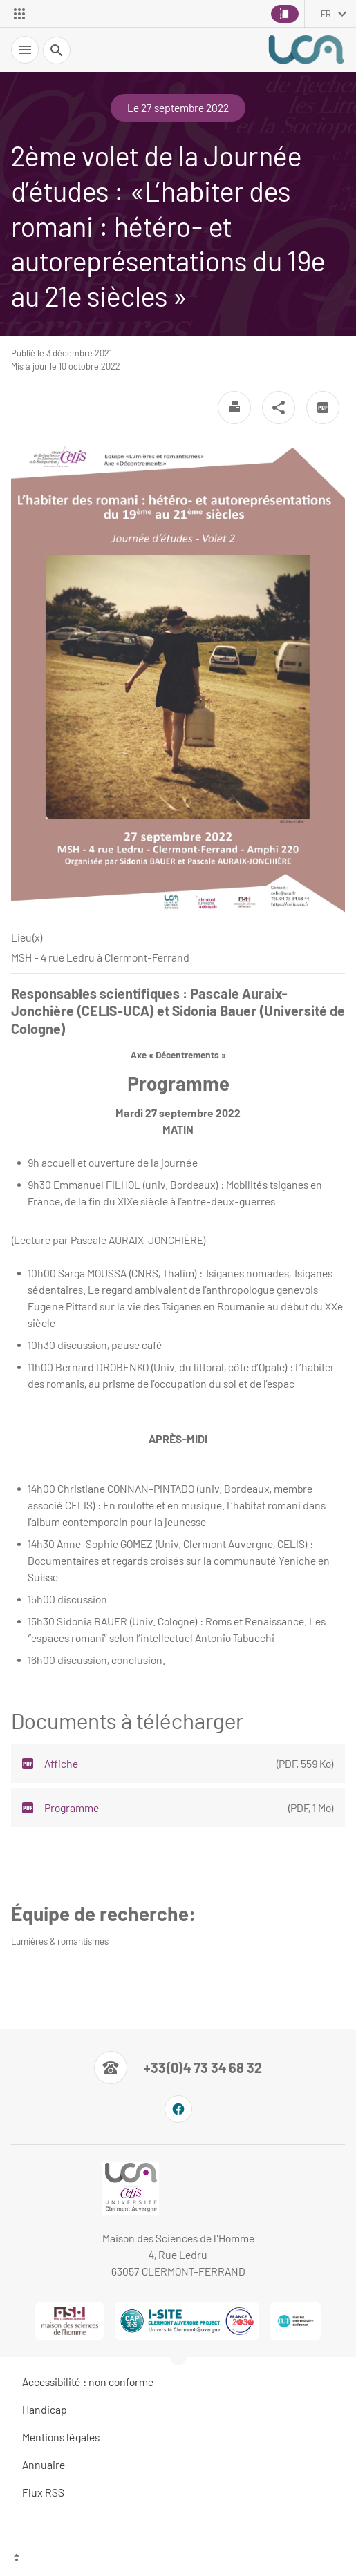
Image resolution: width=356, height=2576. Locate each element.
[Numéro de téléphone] (178, 2067)
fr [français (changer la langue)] (326, 13)
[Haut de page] (178, 2558)
